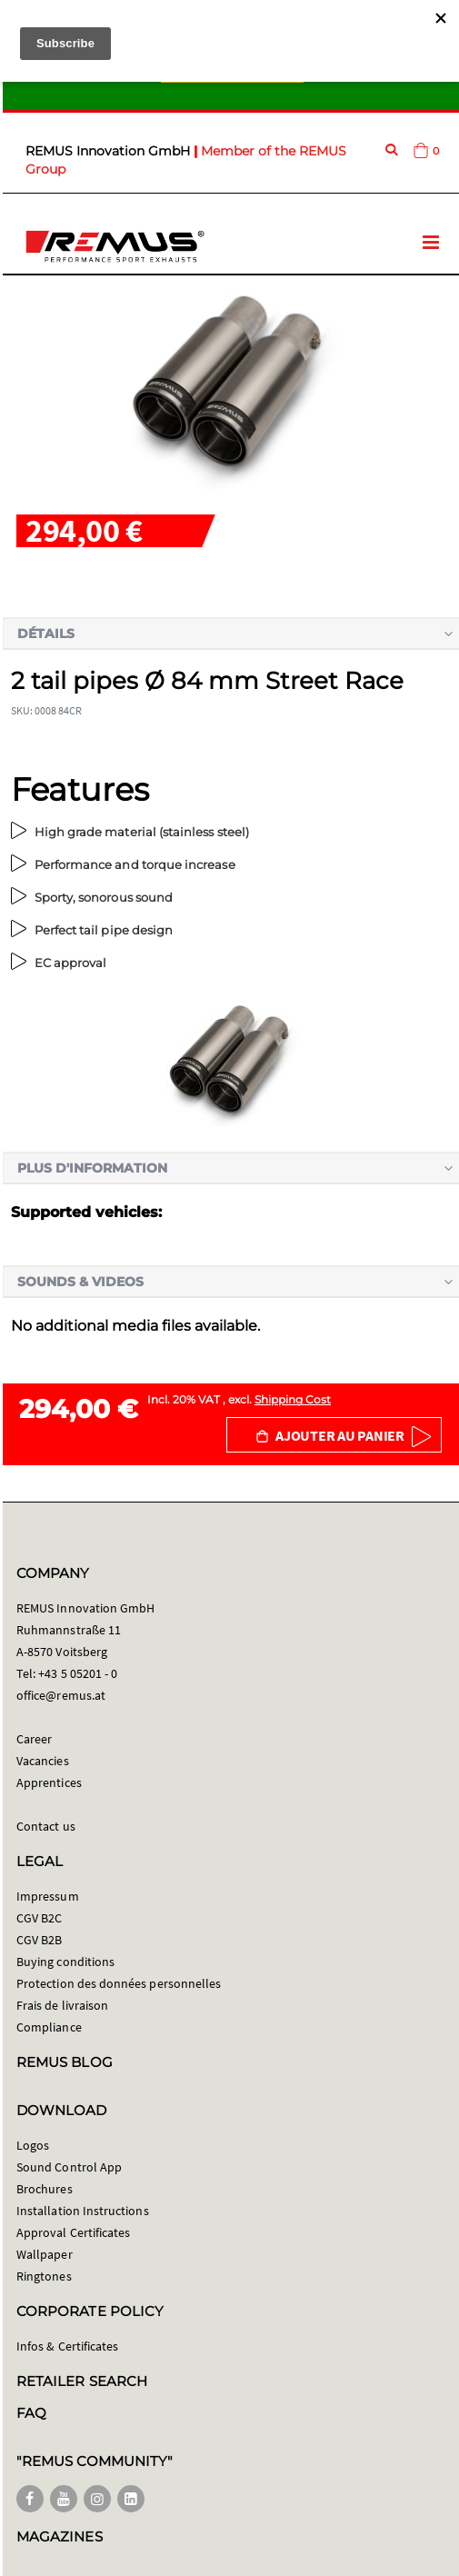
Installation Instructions (82, 2210)
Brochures (44, 2189)
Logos (32, 2145)
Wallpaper (44, 2254)
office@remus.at (60, 1695)
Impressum (47, 1896)
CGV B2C (39, 1918)
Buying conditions (65, 1961)
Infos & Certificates (67, 2346)
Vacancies (42, 1760)
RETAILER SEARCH (81, 2381)
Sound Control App (69, 2167)
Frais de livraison (62, 2005)
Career (34, 1739)
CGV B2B (39, 1940)
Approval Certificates (73, 2232)
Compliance (49, 2027)
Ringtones (44, 2276)
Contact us (45, 1826)
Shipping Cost (292, 1399)
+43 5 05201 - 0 (77, 1673)
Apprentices (49, 1782)
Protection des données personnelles (118, 1983)
